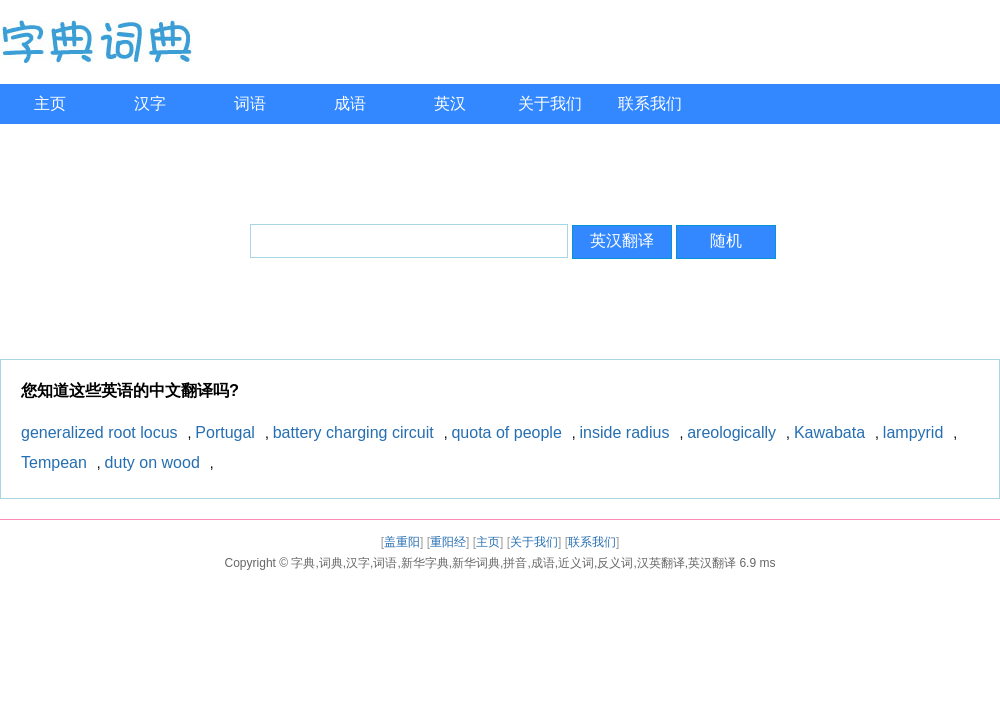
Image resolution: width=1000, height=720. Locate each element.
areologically (731, 432)
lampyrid (913, 432)
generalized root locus (99, 432)
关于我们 (550, 103)
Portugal (225, 432)
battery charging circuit (353, 432)
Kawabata (829, 432)
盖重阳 (402, 542)
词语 (250, 103)
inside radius (625, 432)
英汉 (450, 103)
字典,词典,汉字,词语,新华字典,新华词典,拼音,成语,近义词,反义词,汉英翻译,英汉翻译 (513, 563)
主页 (50, 103)
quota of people (506, 432)
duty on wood (152, 462)
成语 (350, 103)
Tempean (54, 462)
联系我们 (650, 103)
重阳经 (448, 542)
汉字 (150, 103)
